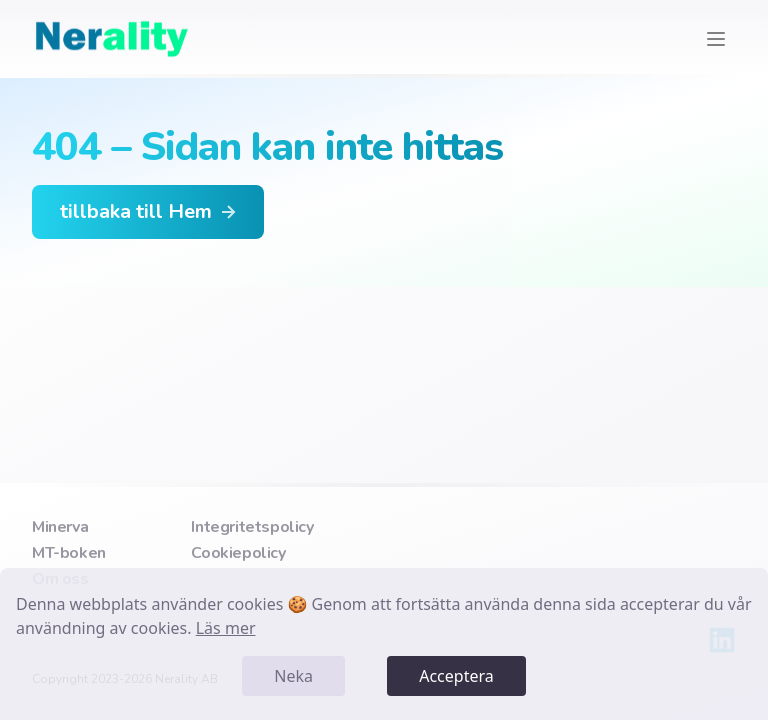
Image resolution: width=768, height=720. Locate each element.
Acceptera (456, 676)
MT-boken (69, 553)
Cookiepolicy (238, 553)
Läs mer (226, 628)
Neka (293, 676)
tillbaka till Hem (150, 211)
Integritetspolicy (252, 527)
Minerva (60, 527)
